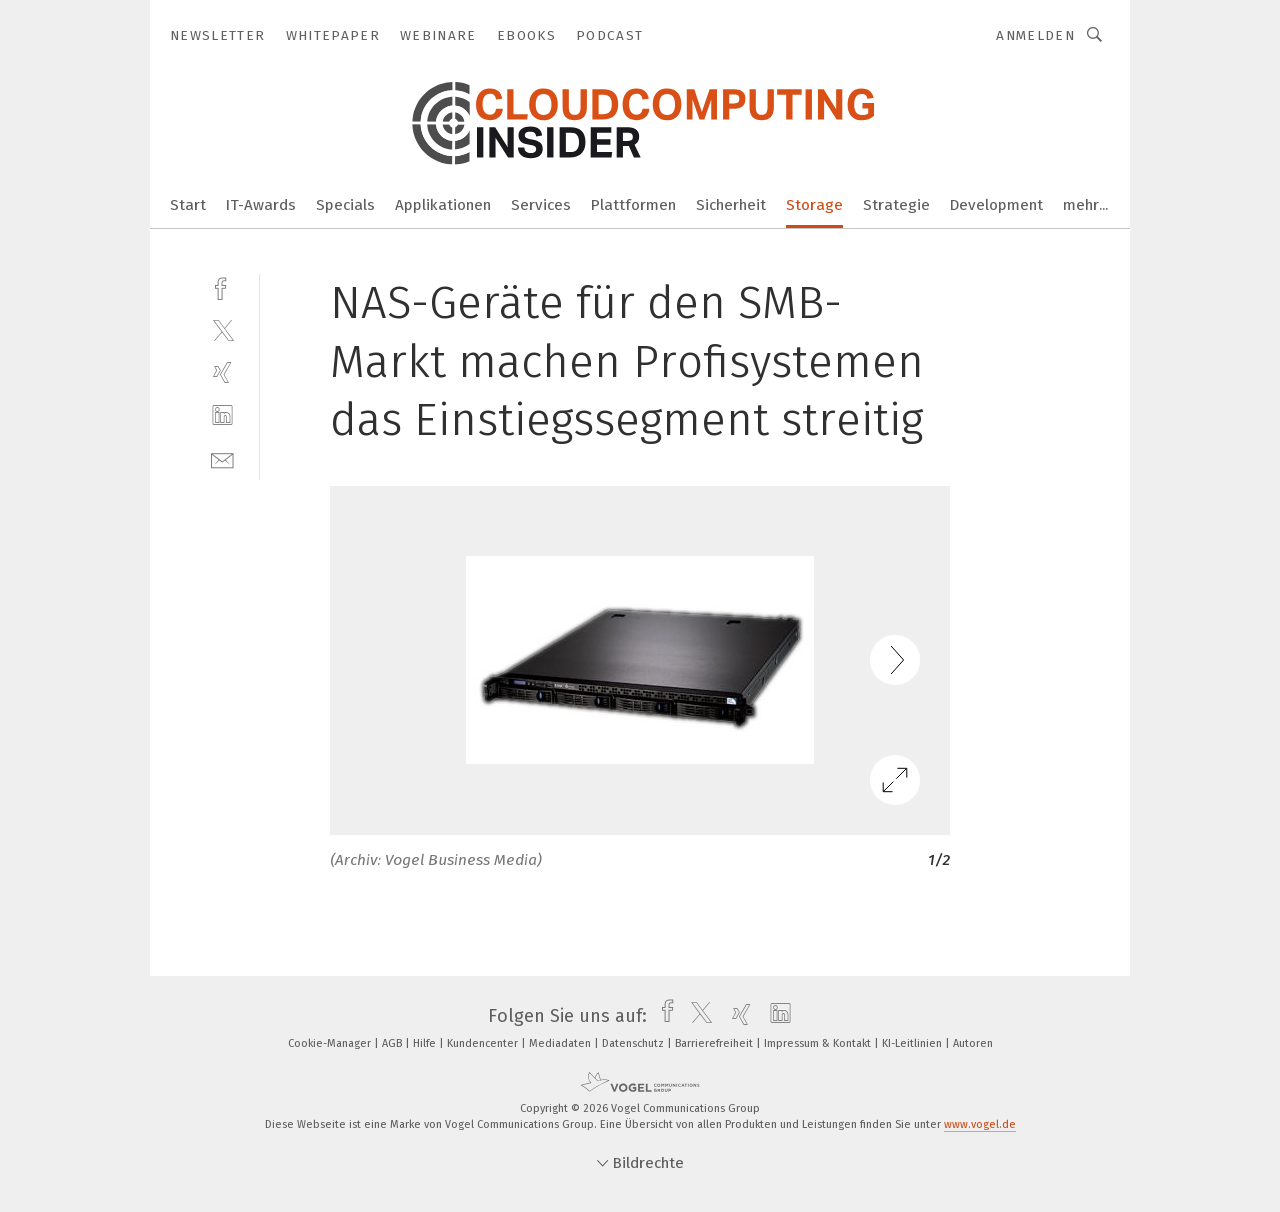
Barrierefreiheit (715, 1043)
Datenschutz (634, 1043)
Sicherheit (731, 205)
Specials (345, 205)
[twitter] (222, 329)
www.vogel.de (980, 1124)
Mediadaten (561, 1043)
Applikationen (443, 205)
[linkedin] (222, 415)
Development (996, 205)
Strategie (896, 205)
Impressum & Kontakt (819, 1043)
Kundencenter (484, 1043)
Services (541, 205)
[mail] (222, 458)
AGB (393, 1043)
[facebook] (222, 286)
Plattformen (633, 205)
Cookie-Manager (331, 1043)
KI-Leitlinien (913, 1043)
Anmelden (1035, 35)
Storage (814, 205)
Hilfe (426, 1043)
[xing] (222, 372)
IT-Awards (261, 205)
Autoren (973, 1043)
